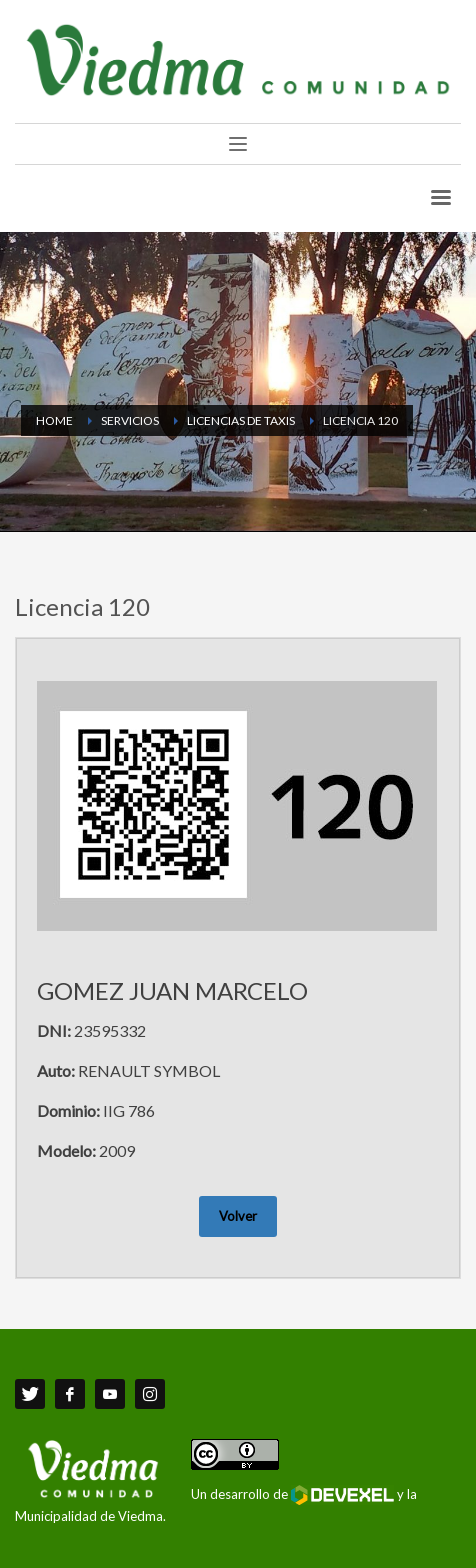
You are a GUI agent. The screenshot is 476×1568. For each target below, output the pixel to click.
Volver (238, 1216)
